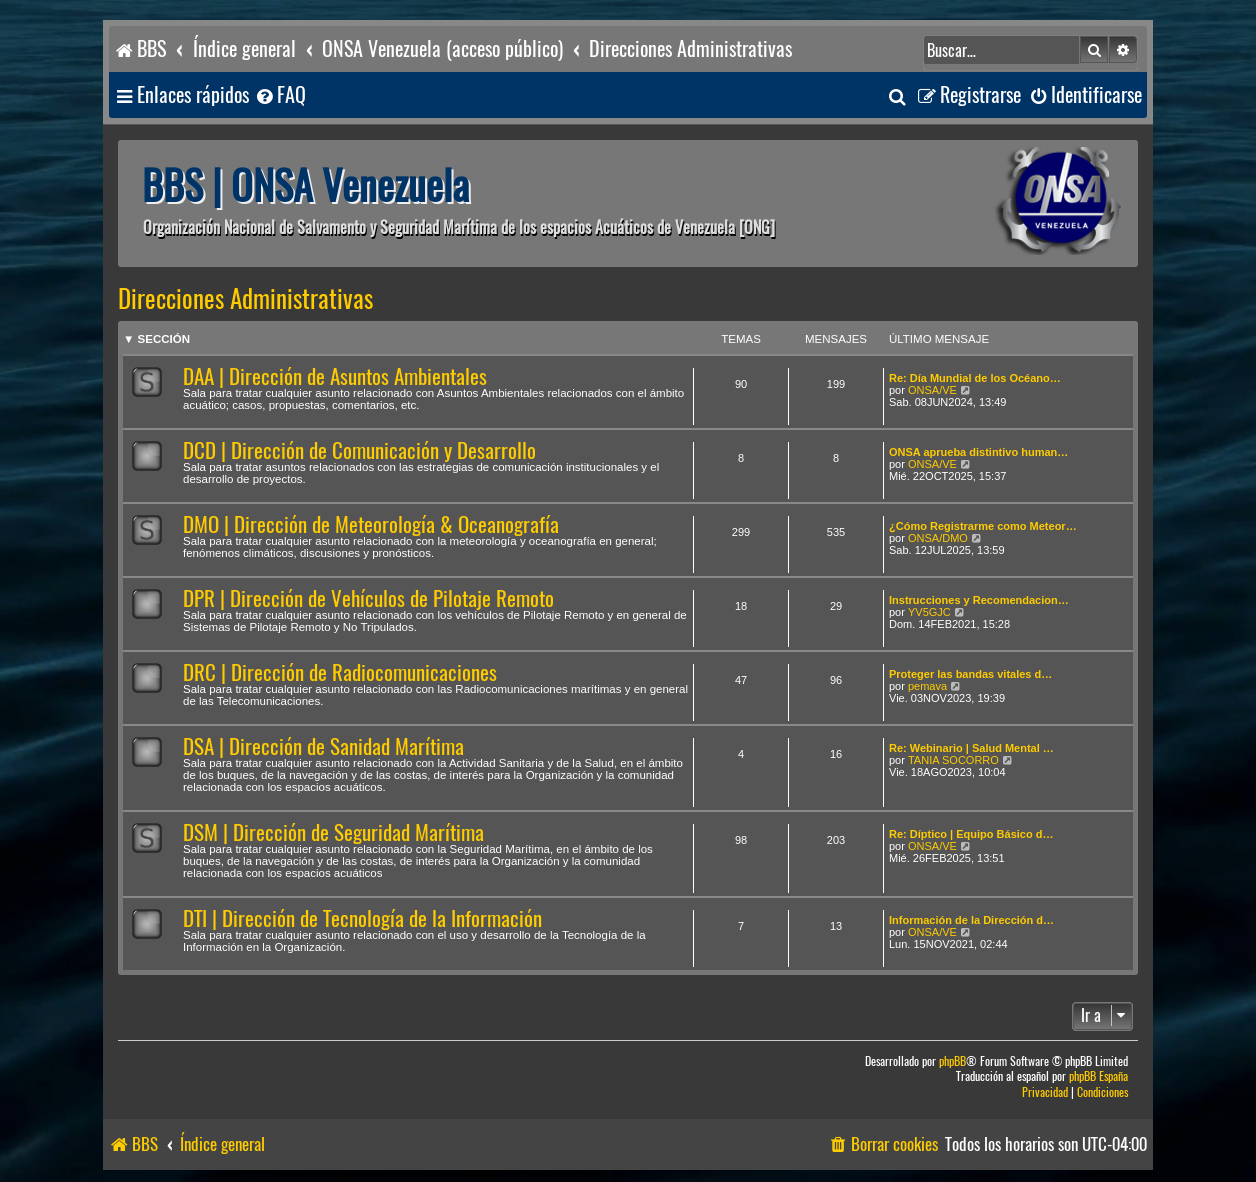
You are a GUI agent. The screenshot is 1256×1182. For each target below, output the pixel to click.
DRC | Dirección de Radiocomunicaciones (340, 672)
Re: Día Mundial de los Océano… (975, 378)
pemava (927, 686)
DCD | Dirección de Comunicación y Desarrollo (359, 450)
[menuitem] (280, 95)
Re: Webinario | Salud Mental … (971, 748)
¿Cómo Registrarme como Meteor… (983, 526)
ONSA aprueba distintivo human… (978, 452)
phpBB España (1098, 1076)
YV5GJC (929, 612)
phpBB (952, 1061)
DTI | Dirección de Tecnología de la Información (362, 918)
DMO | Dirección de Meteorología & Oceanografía (371, 524)
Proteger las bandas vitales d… (970, 674)
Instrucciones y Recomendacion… (979, 600)
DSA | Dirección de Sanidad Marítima (323, 746)
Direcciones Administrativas (245, 299)
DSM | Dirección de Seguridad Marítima (333, 832)
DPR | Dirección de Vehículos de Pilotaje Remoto (368, 598)
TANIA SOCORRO (953, 760)
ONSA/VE (932, 390)
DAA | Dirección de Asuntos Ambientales (335, 376)
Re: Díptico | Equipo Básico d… (971, 834)
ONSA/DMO (938, 538)
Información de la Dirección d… (971, 920)
